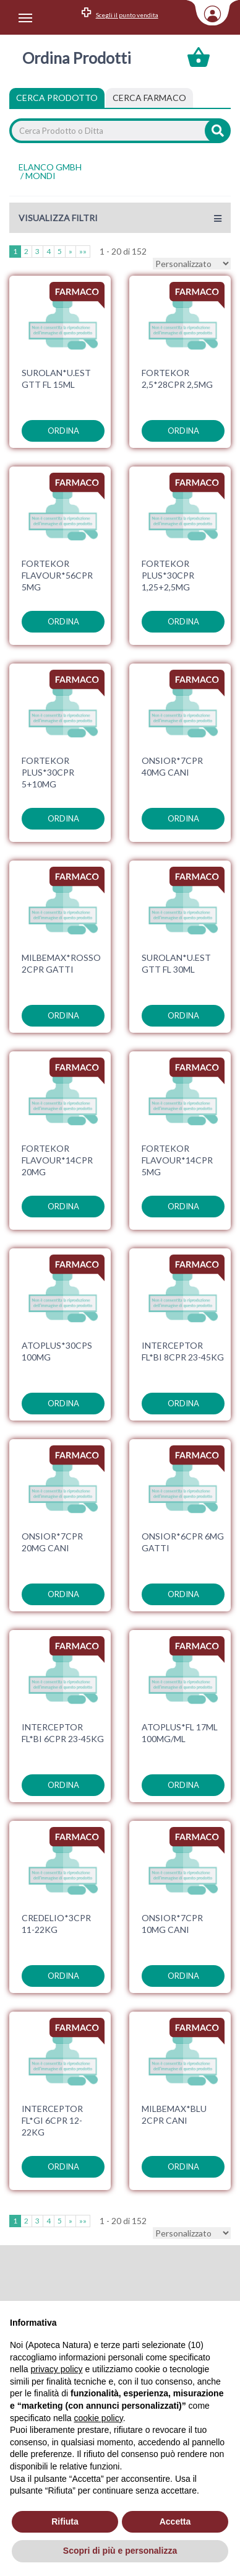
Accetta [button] (175, 2521)
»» (83, 251)
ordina (63, 431)
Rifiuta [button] (65, 2521)
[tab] (149, 98)
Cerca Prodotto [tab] (57, 97)
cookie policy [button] (98, 2418)
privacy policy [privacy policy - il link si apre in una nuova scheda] (56, 2369)
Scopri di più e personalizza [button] (120, 2551)
